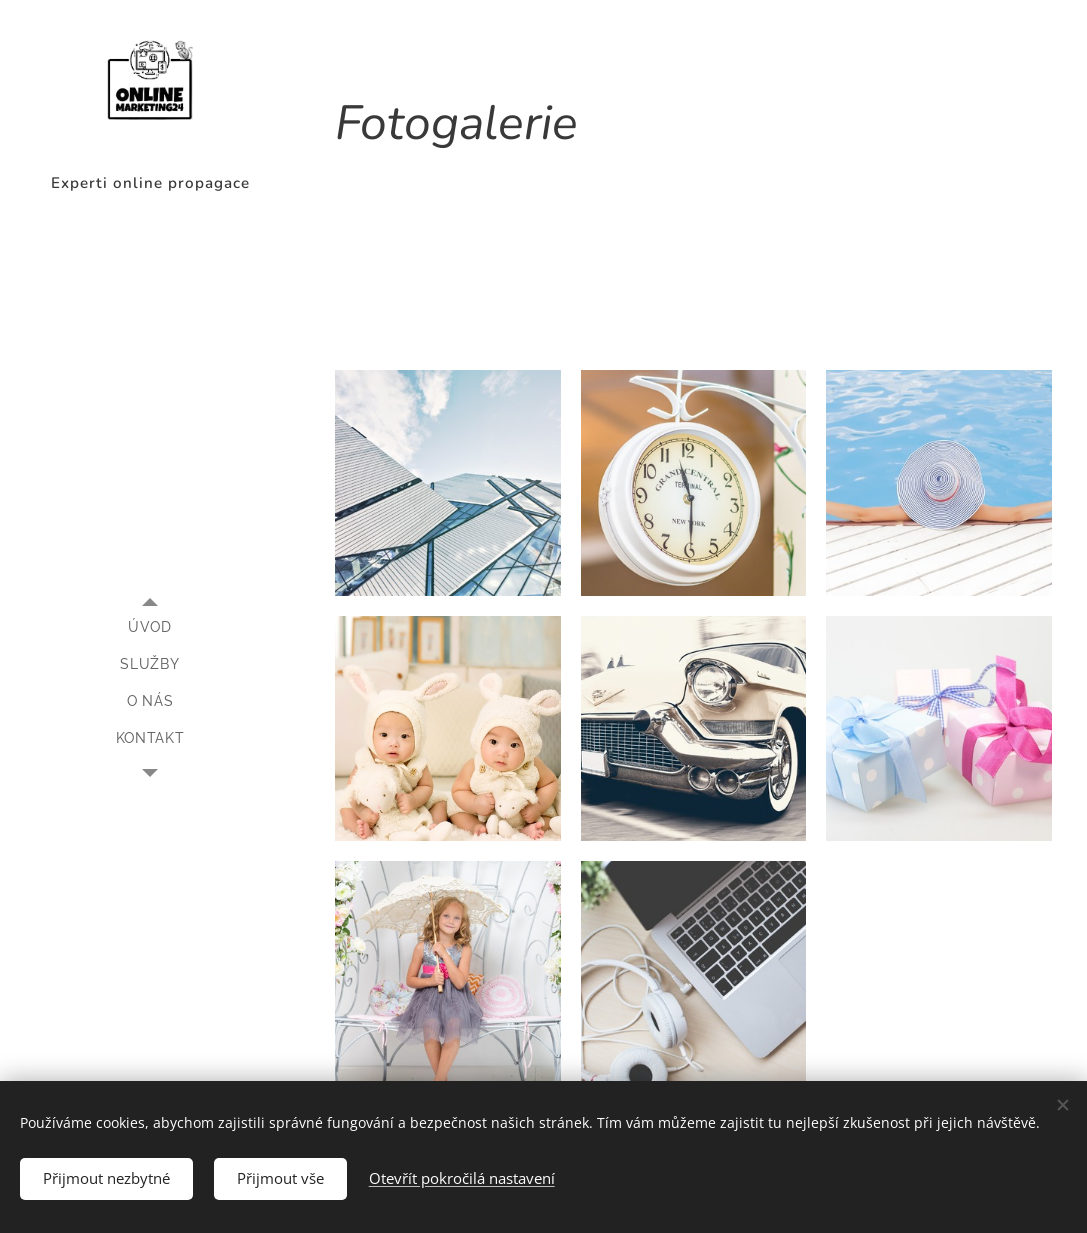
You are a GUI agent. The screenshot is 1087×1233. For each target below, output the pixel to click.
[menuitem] (150, 627)
